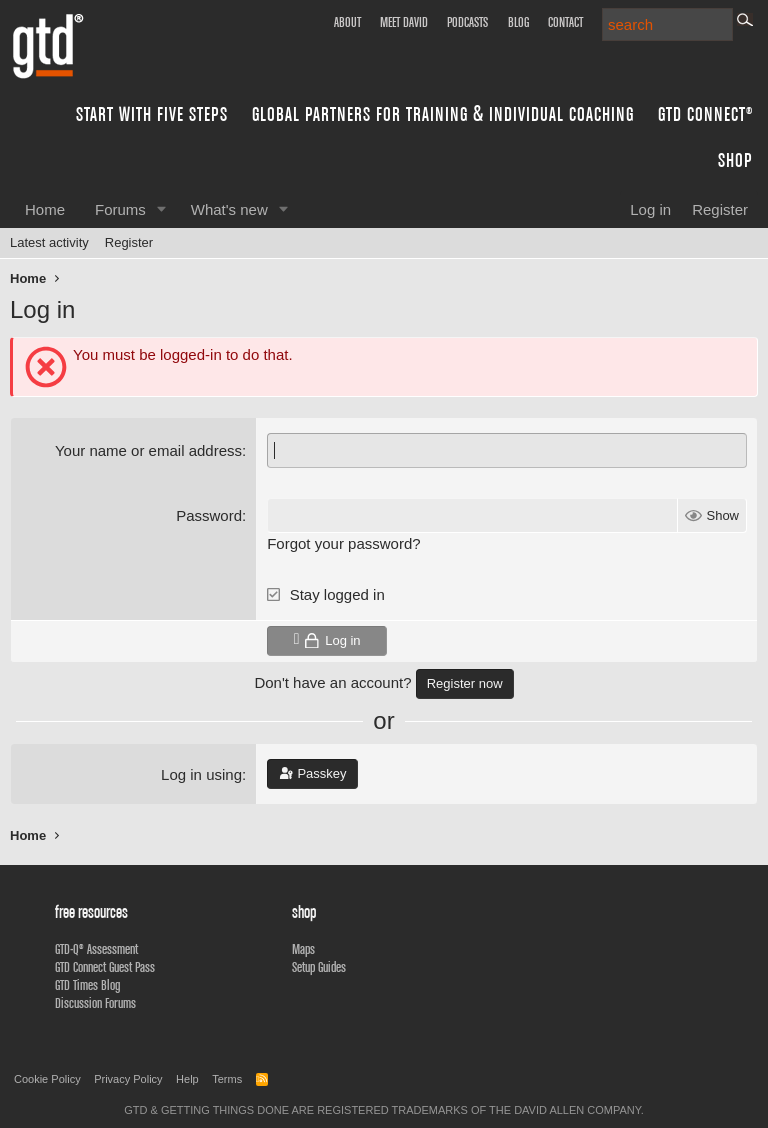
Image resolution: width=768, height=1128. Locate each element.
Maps (303, 949)
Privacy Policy (128, 1079)
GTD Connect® (705, 113)
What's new (229, 209)
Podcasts (467, 22)
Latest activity (49, 242)
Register (129, 242)
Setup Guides (319, 967)
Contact (565, 22)
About (347, 22)
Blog (518, 22)
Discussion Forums (95, 1003)
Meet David (404, 22)
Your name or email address (148, 450)
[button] (162, 209)
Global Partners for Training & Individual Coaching (443, 113)
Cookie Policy (47, 1079)
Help (187, 1079)
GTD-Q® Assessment (96, 949)
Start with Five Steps (152, 113)
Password (209, 515)
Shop (735, 159)
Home (45, 209)
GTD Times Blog (87, 985)
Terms (227, 1079)
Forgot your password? (343, 543)
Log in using (201, 774)
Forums (120, 209)
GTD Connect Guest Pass (105, 967)
